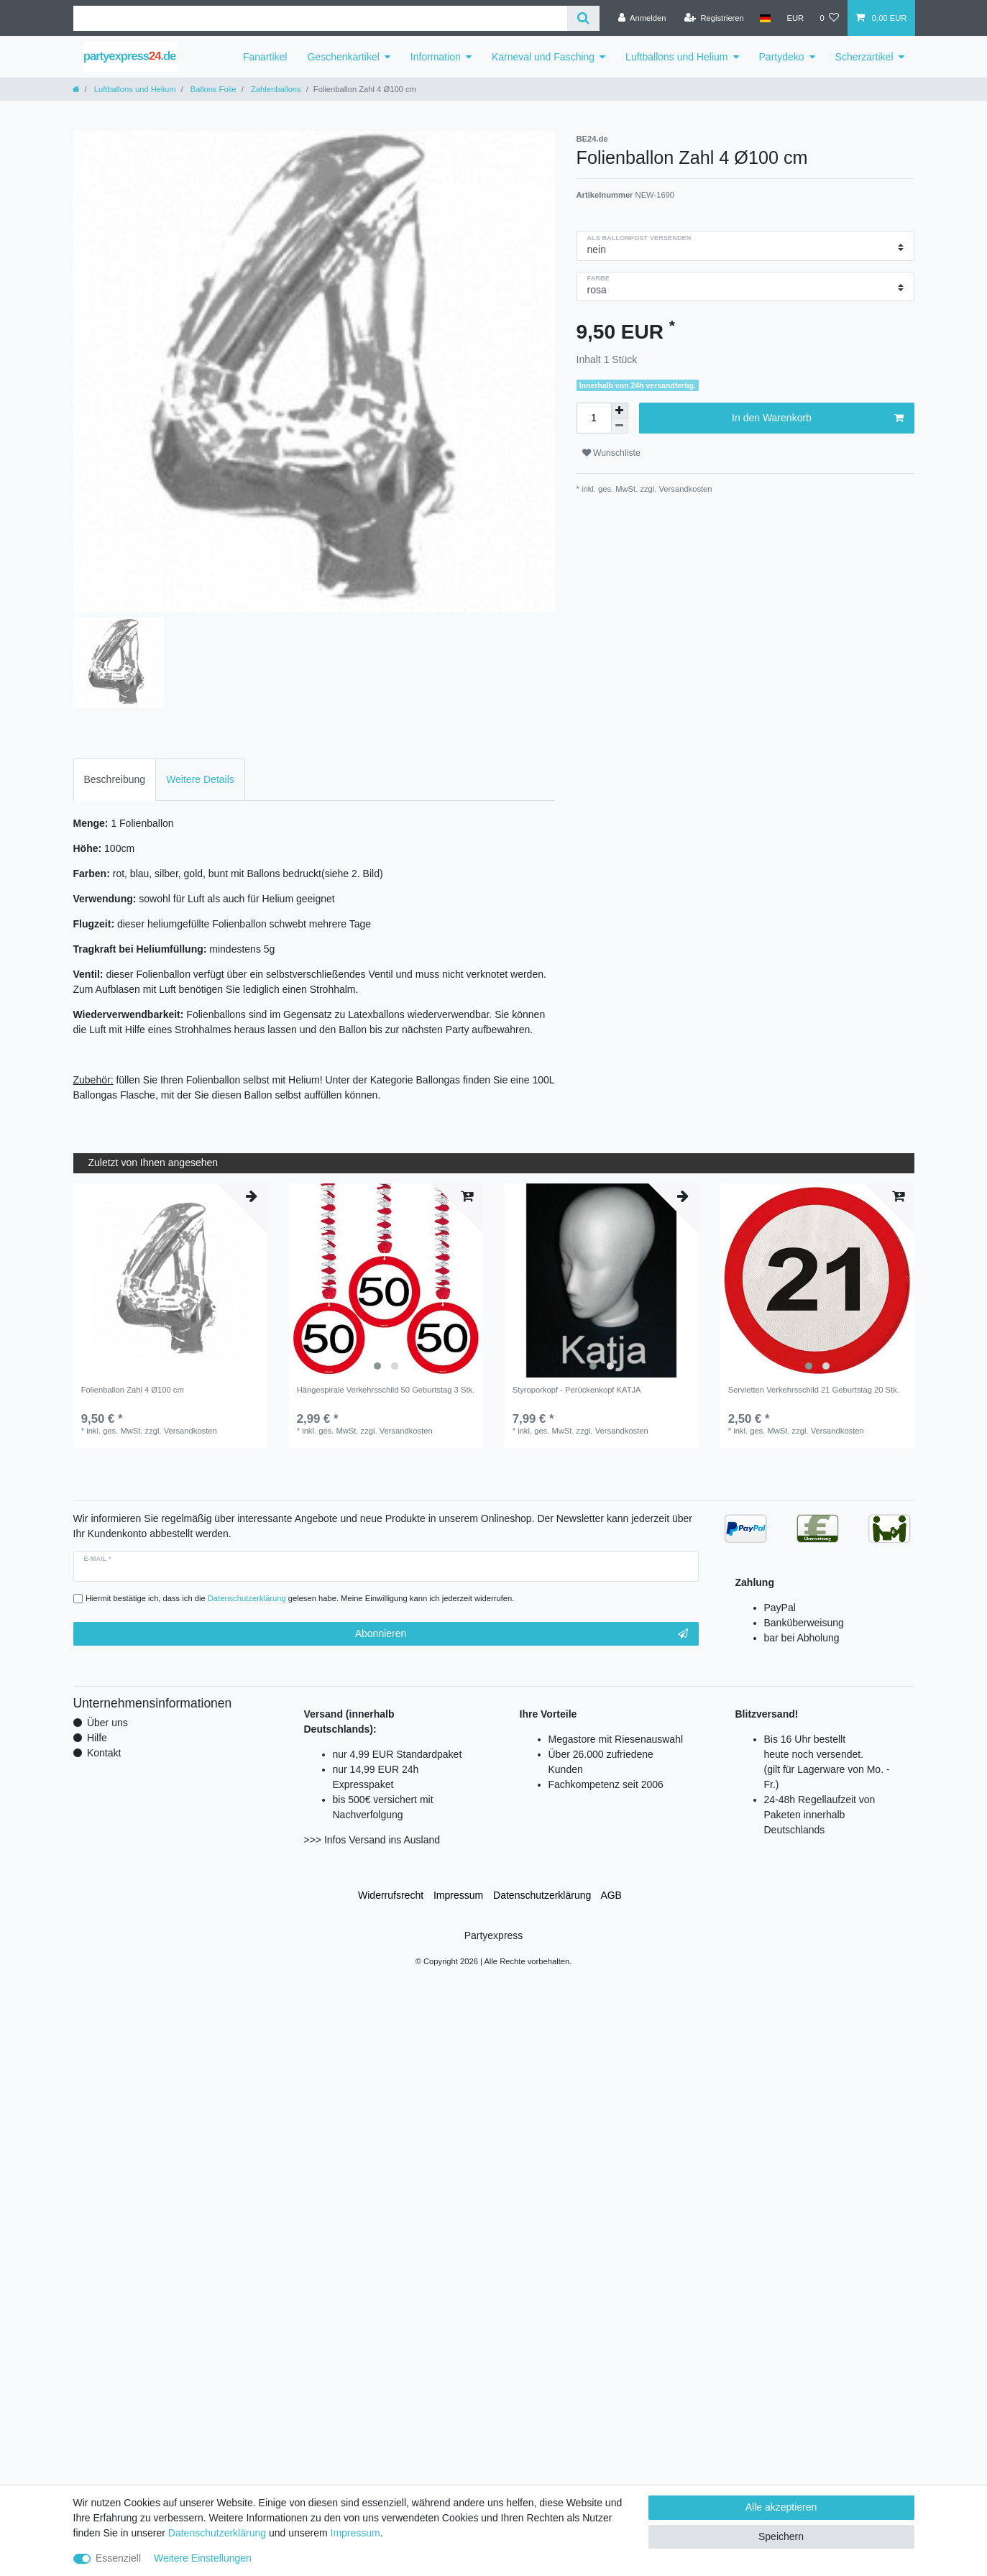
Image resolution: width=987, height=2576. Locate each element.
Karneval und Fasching (543, 57)
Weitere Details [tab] (200, 779)
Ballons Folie (212, 89)
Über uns (107, 1722)
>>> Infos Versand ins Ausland (372, 1840)
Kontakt (104, 1753)
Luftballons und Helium (676, 57)
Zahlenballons (275, 89)
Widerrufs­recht (390, 1895)
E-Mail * (97, 1558)
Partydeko (781, 57)
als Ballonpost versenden (639, 238)
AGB (611, 1895)
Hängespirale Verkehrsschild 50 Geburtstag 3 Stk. (386, 1389)
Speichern (781, 2536)
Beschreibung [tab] (115, 779)
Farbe (598, 278)
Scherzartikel (864, 57)
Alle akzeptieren (781, 2507)
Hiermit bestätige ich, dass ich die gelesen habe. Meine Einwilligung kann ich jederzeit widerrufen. (300, 1598)
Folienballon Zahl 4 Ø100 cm (132, 1389)
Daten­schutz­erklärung (542, 1895)
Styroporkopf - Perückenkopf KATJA (577, 1389)
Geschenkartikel (343, 57)
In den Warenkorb (817, 418)
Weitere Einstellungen (203, 2558)
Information (435, 57)
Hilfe (97, 1737)
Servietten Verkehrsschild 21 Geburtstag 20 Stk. (813, 1389)
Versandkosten (684, 489)
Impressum (458, 1895)
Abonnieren (521, 1634)
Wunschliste (611, 453)
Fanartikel (265, 57)
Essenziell (118, 2558)
